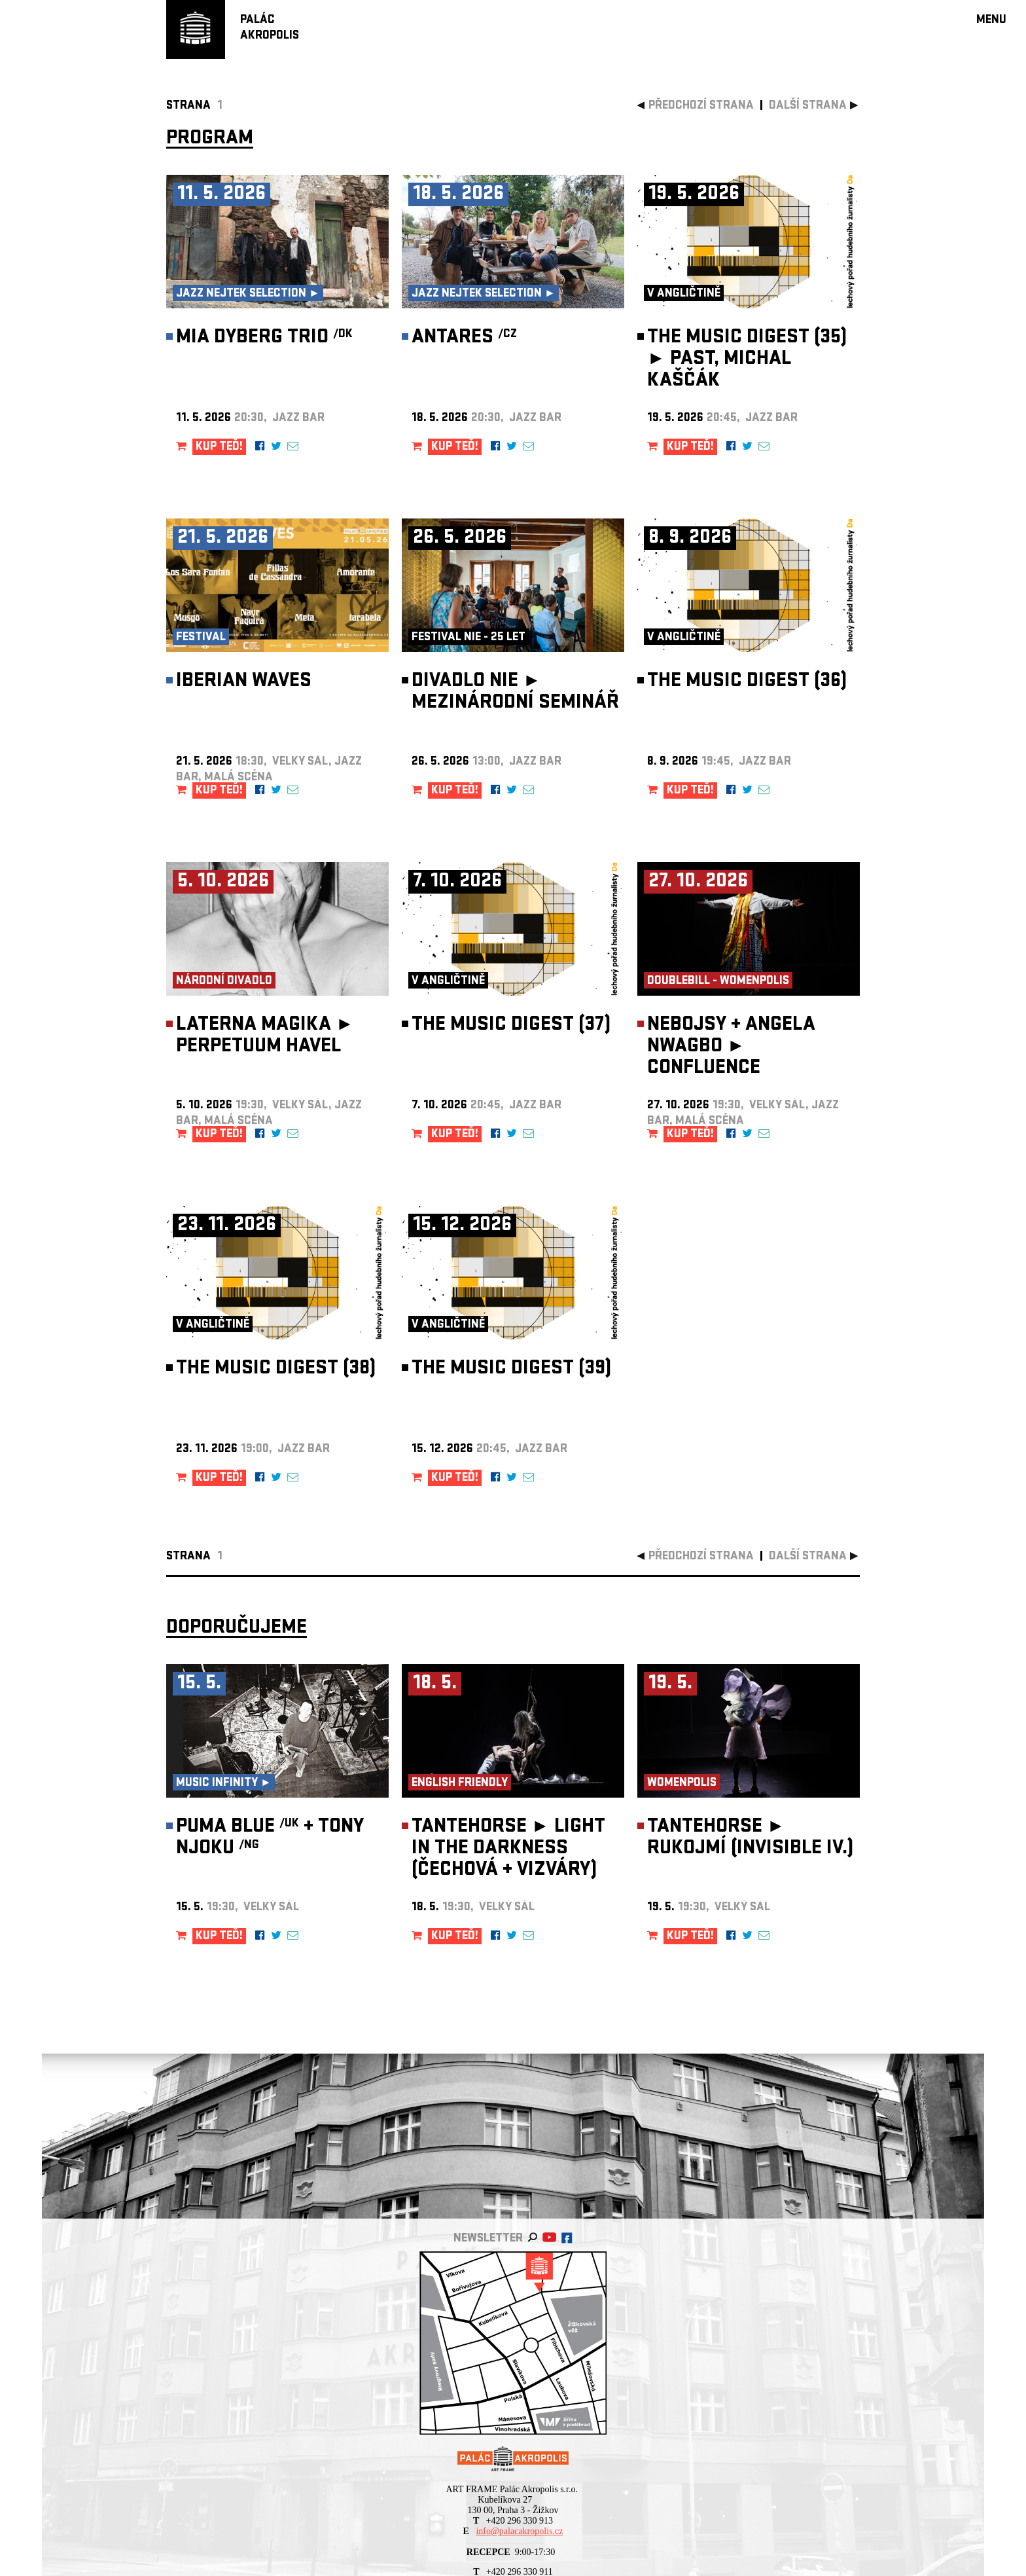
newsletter (488, 2239)
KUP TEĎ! (219, 447)
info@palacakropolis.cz (519, 2531)
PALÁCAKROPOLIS (269, 28)
